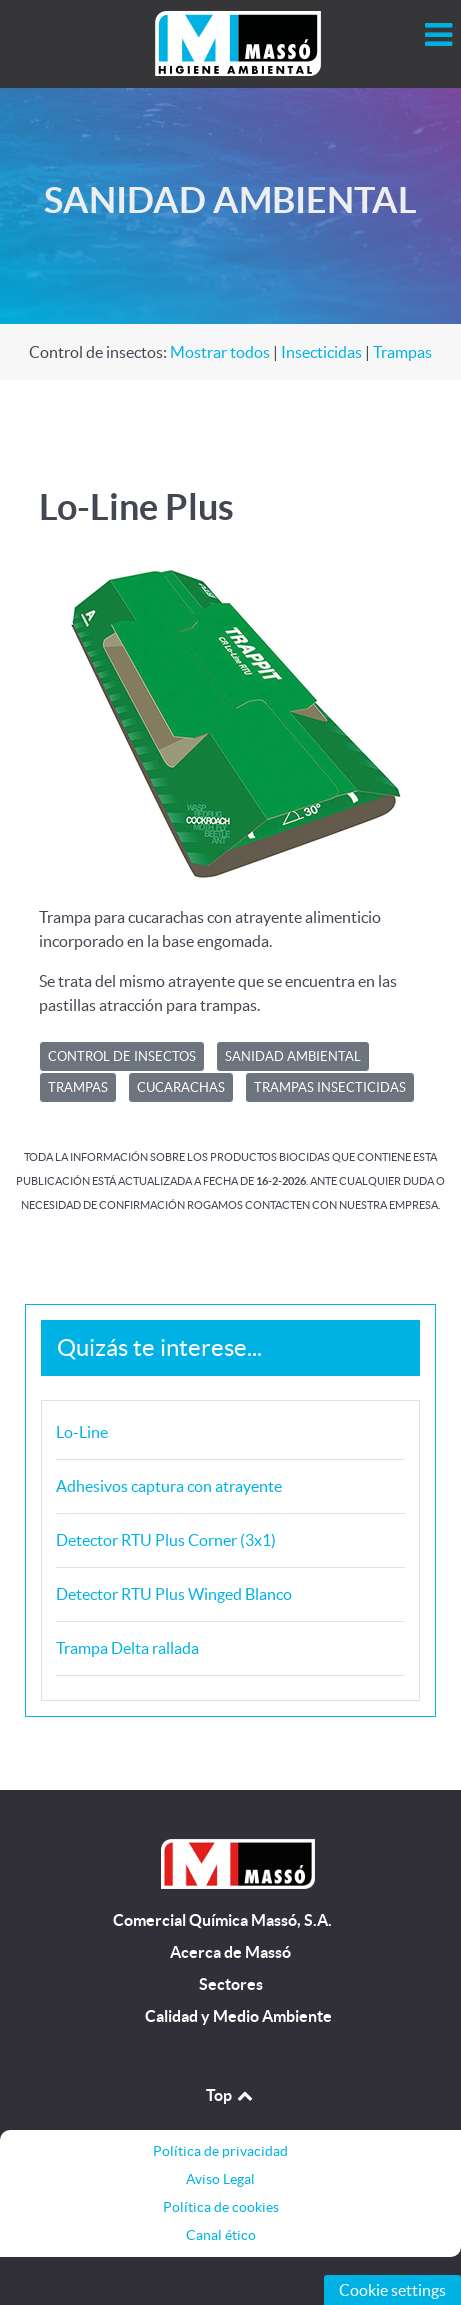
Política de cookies (221, 2207)
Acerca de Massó (230, 1952)
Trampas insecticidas (330, 1087)
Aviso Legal (220, 2179)
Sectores (231, 1984)
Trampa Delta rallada (127, 1648)
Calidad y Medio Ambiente (238, 2016)
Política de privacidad (220, 2151)
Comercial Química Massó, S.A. (222, 1920)
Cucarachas (181, 1087)
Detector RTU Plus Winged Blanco (174, 1594)
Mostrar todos (220, 352)
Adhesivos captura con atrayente (169, 1486)
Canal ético (221, 2235)
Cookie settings (392, 2290)
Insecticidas (321, 352)
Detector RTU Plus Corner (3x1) (166, 1540)
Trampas (402, 352)
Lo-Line (82, 1432)
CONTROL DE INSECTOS (122, 1056)
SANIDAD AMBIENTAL (293, 1056)
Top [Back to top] (231, 2095)
